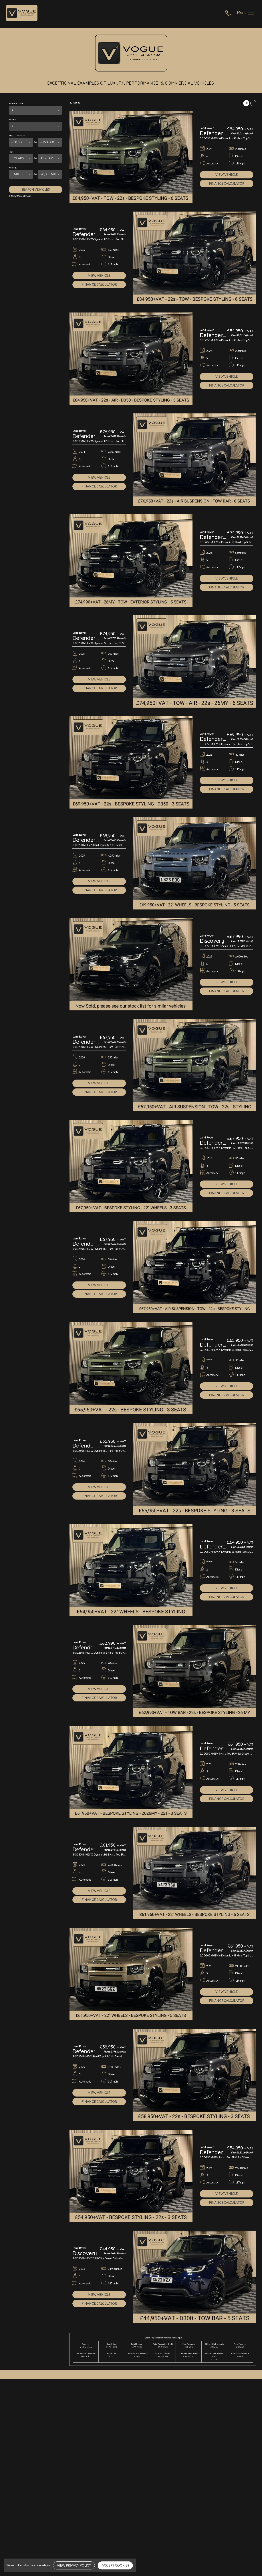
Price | (17, 135)
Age (11, 151)
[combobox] (35, 110)
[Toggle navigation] (245, 13)
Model (12, 119)
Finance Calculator (226, 183)
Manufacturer (16, 103)
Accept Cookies (115, 2565)
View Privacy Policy (74, 2565)
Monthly (20, 135)
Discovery (212, 940)
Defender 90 (215, 739)
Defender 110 (215, 133)
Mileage (13, 167)
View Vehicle (226, 174)
